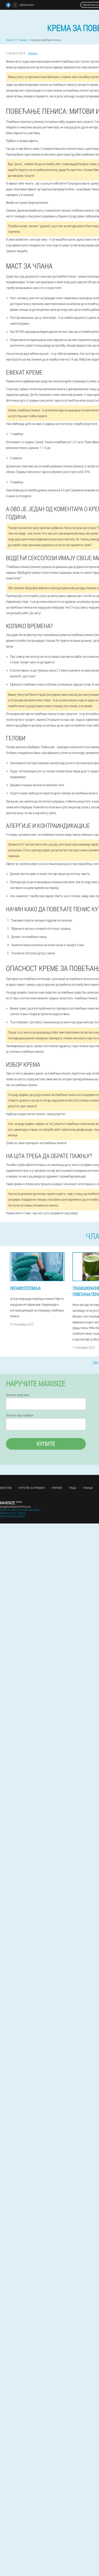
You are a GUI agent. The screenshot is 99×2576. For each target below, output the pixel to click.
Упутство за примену (31, 1488)
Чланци (88, 1488)
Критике (57, 1488)
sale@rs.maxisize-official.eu (15, 1506)
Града (72, 1488)
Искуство (6, 1488)
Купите (46, 1443)
